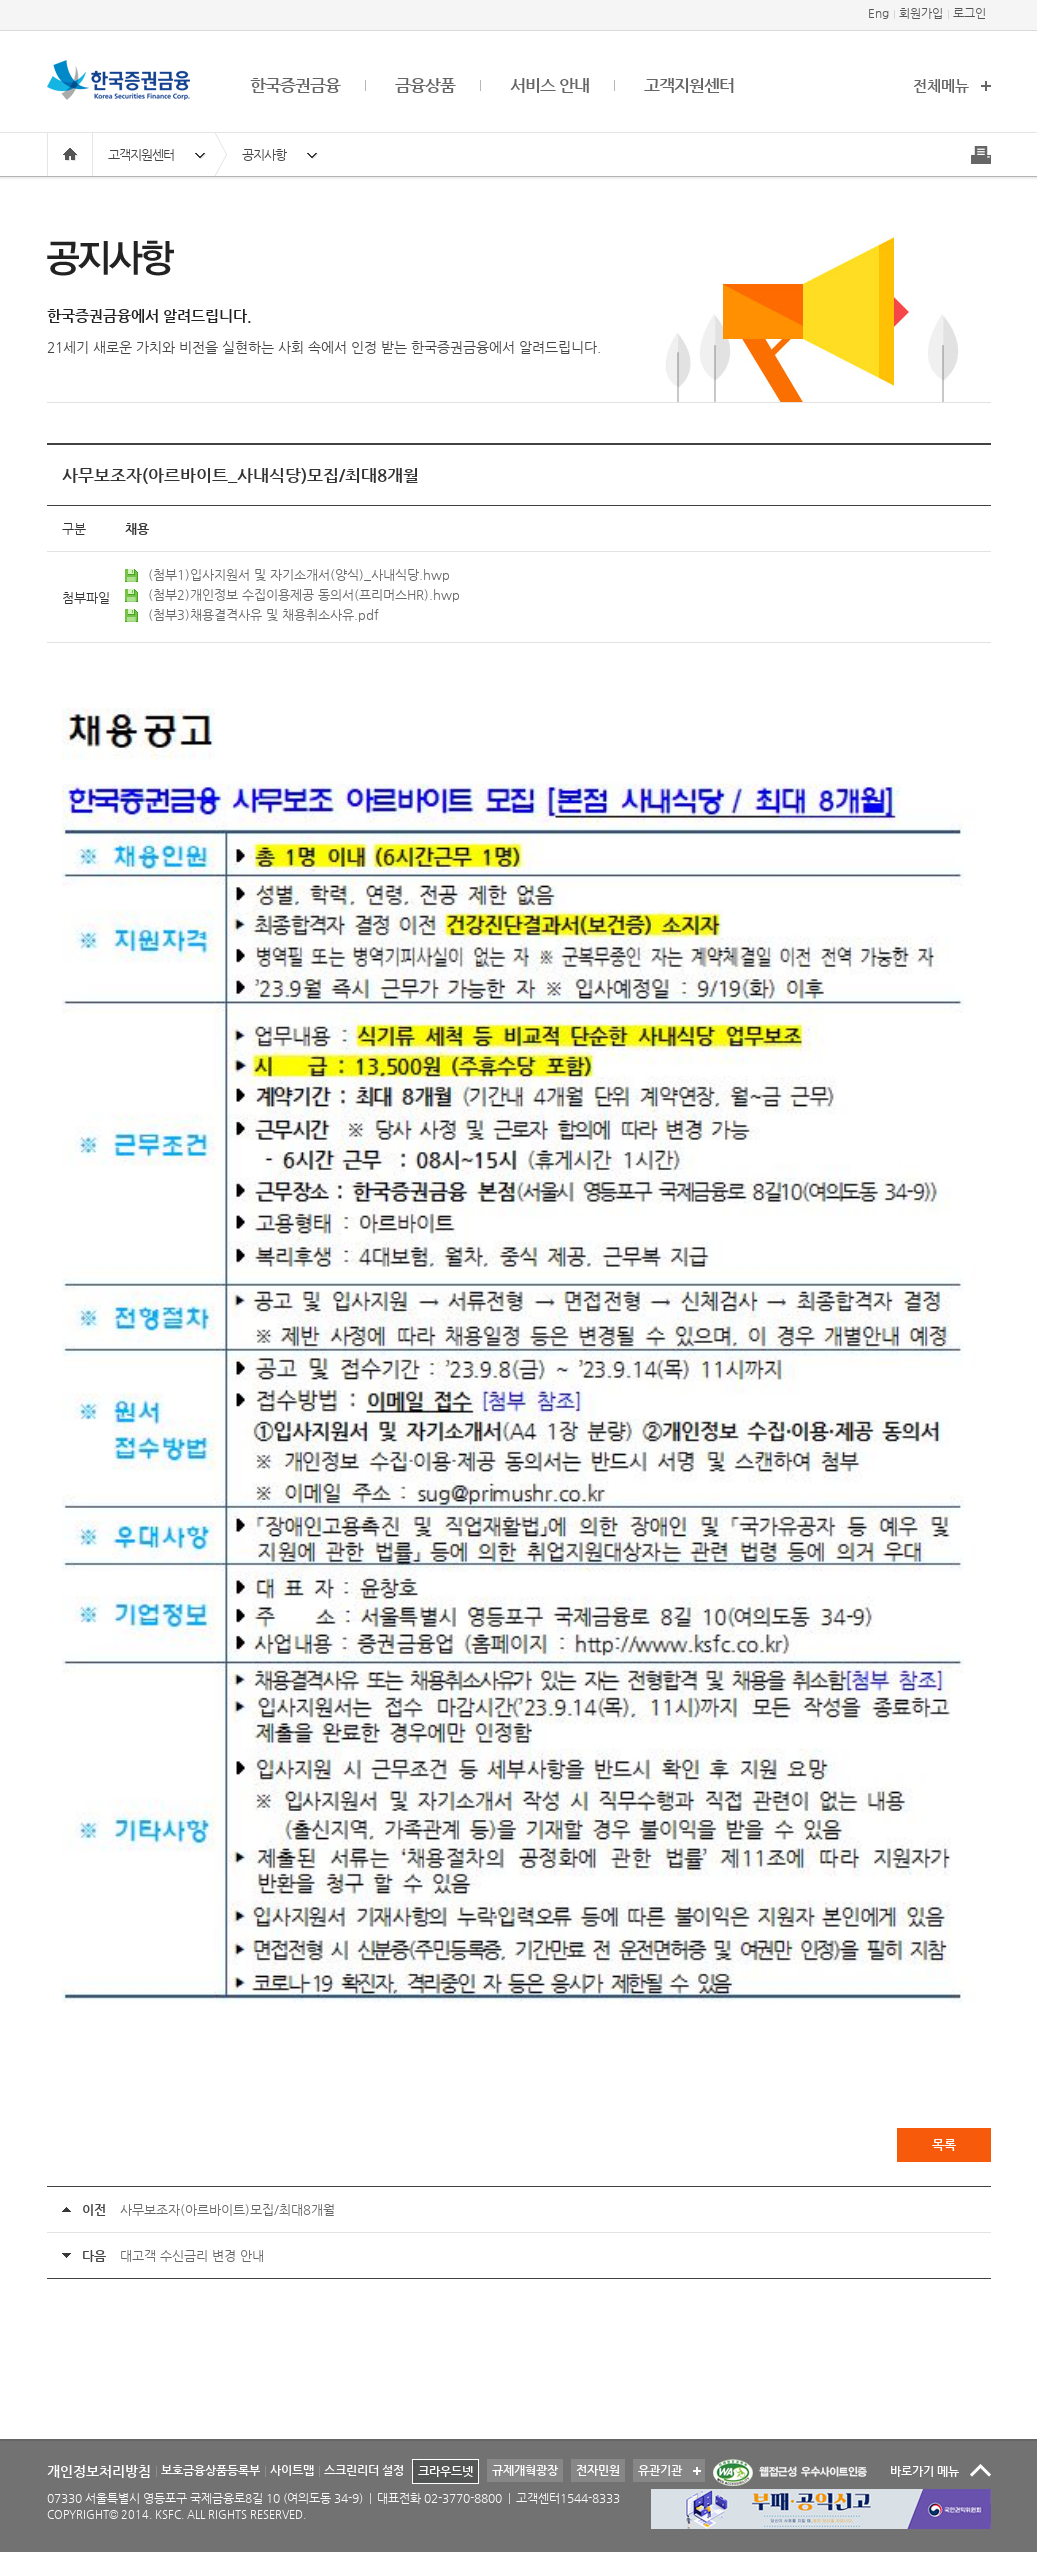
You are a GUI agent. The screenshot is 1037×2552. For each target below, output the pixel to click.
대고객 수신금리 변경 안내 (192, 2255)
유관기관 (657, 2468)
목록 (944, 2144)
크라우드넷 (445, 2471)
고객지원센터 (689, 85)
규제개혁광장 (525, 2470)
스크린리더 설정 (364, 2470)
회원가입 (921, 13)
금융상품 (425, 85)
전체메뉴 (941, 85)
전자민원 (598, 2470)
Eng (878, 13)
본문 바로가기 (0, 0)
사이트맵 (292, 2470)
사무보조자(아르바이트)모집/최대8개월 (227, 2209)
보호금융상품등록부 (210, 2470)
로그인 (969, 13)
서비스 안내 (549, 85)
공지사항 (264, 154)
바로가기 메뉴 (924, 2471)
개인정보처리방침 (99, 2471)
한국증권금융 (295, 85)
